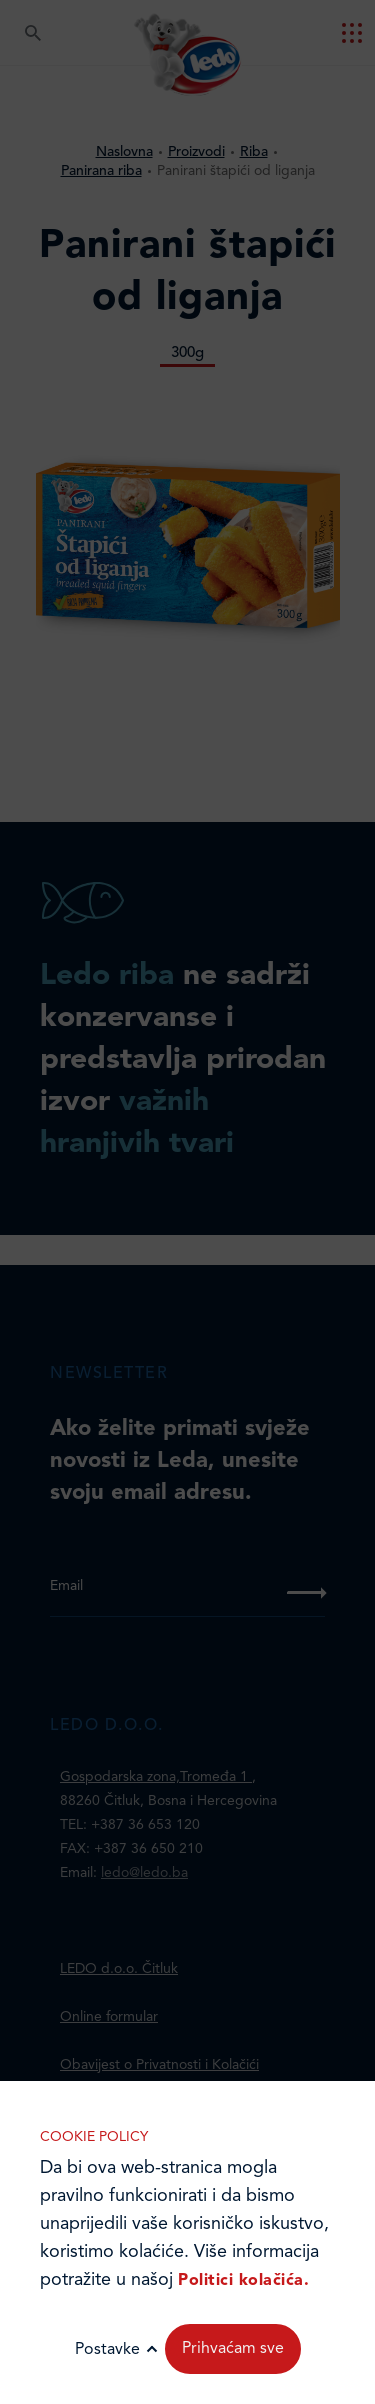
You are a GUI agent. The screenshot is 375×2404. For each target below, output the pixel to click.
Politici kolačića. (243, 2281)
